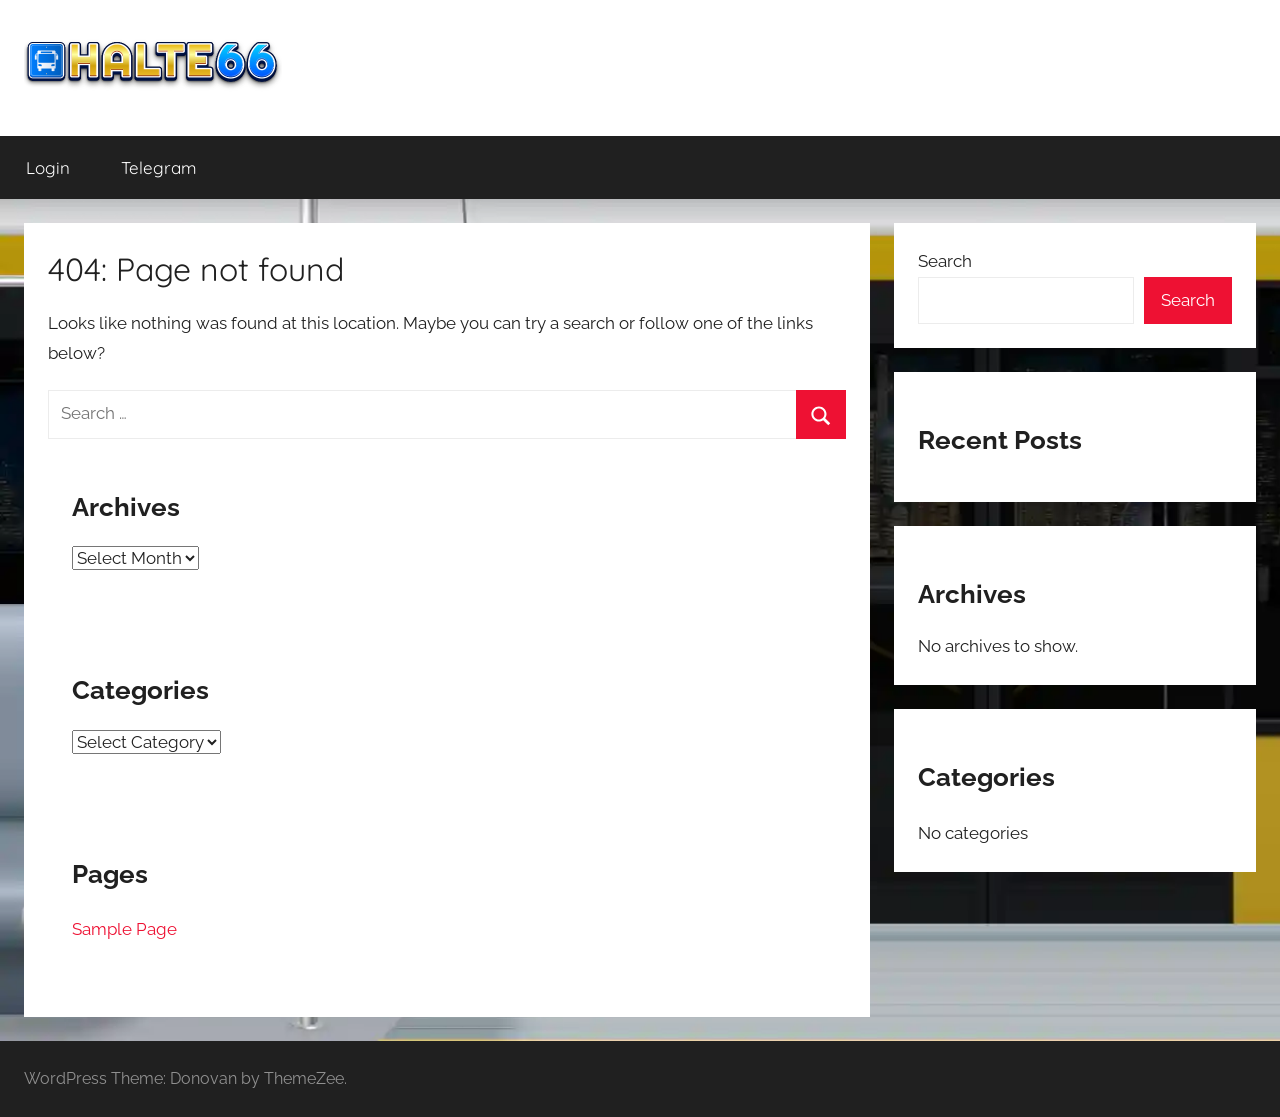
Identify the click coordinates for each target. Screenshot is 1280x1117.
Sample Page (124, 929)
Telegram (159, 167)
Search (945, 261)
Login (48, 167)
